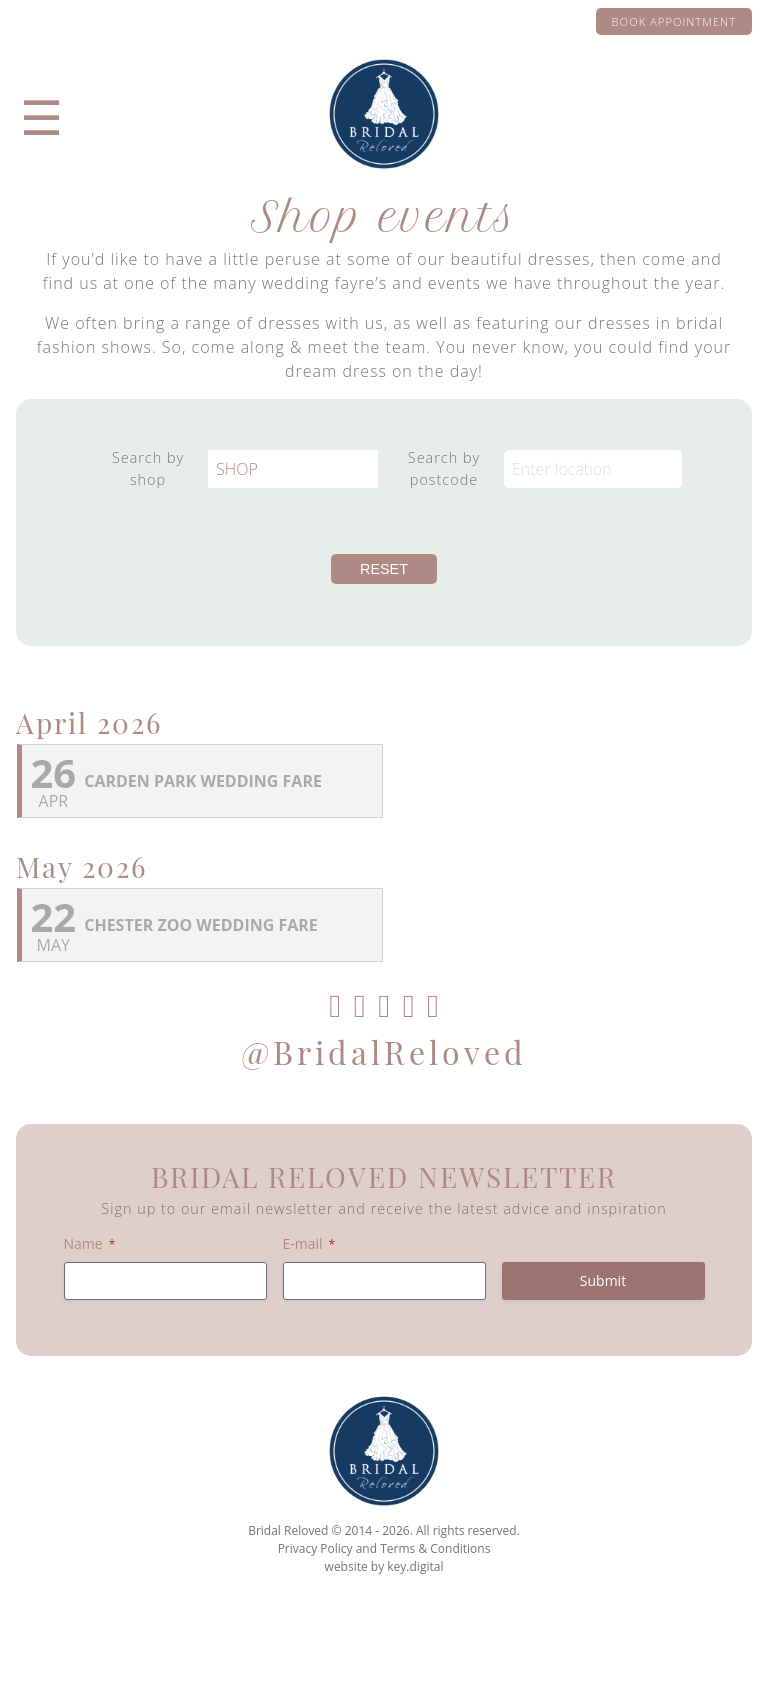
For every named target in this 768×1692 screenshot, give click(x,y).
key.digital (415, 1566)
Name (90, 1243)
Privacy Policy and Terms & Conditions (384, 1548)
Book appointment (674, 21)
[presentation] (383, 1646)
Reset (384, 569)
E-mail (309, 1243)
